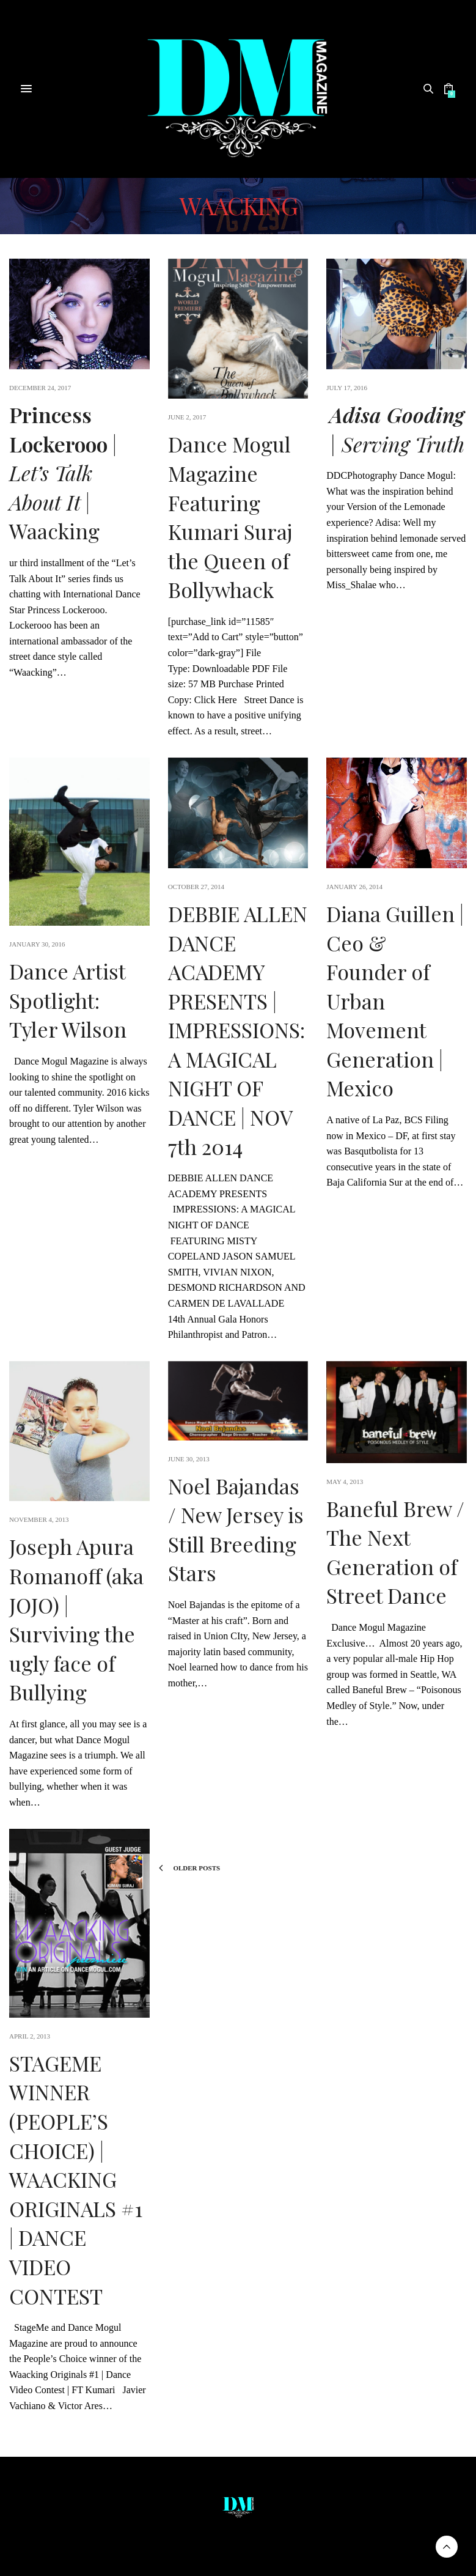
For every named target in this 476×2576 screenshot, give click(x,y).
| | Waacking (63, 472)
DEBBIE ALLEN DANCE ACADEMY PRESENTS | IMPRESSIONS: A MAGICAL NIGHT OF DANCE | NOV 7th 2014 (237, 1030)
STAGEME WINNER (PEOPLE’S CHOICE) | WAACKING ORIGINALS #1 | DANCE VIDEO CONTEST (75, 2179)
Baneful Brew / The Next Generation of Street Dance (395, 1552)
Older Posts (189, 1867)
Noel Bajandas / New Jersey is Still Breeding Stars (236, 1529)
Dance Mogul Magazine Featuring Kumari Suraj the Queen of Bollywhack (230, 516)
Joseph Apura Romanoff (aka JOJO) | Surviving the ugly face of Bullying (76, 1619)
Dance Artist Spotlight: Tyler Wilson (67, 1000)
